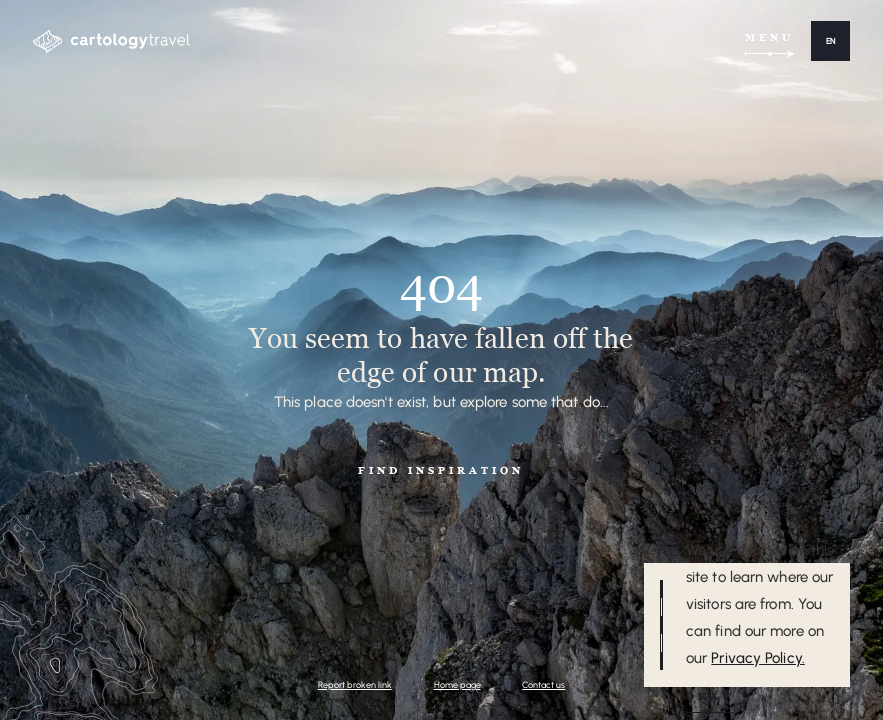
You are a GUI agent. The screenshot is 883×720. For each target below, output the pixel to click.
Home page (457, 684)
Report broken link (355, 684)
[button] (830, 41)
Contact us (543, 684)
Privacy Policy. (758, 658)
